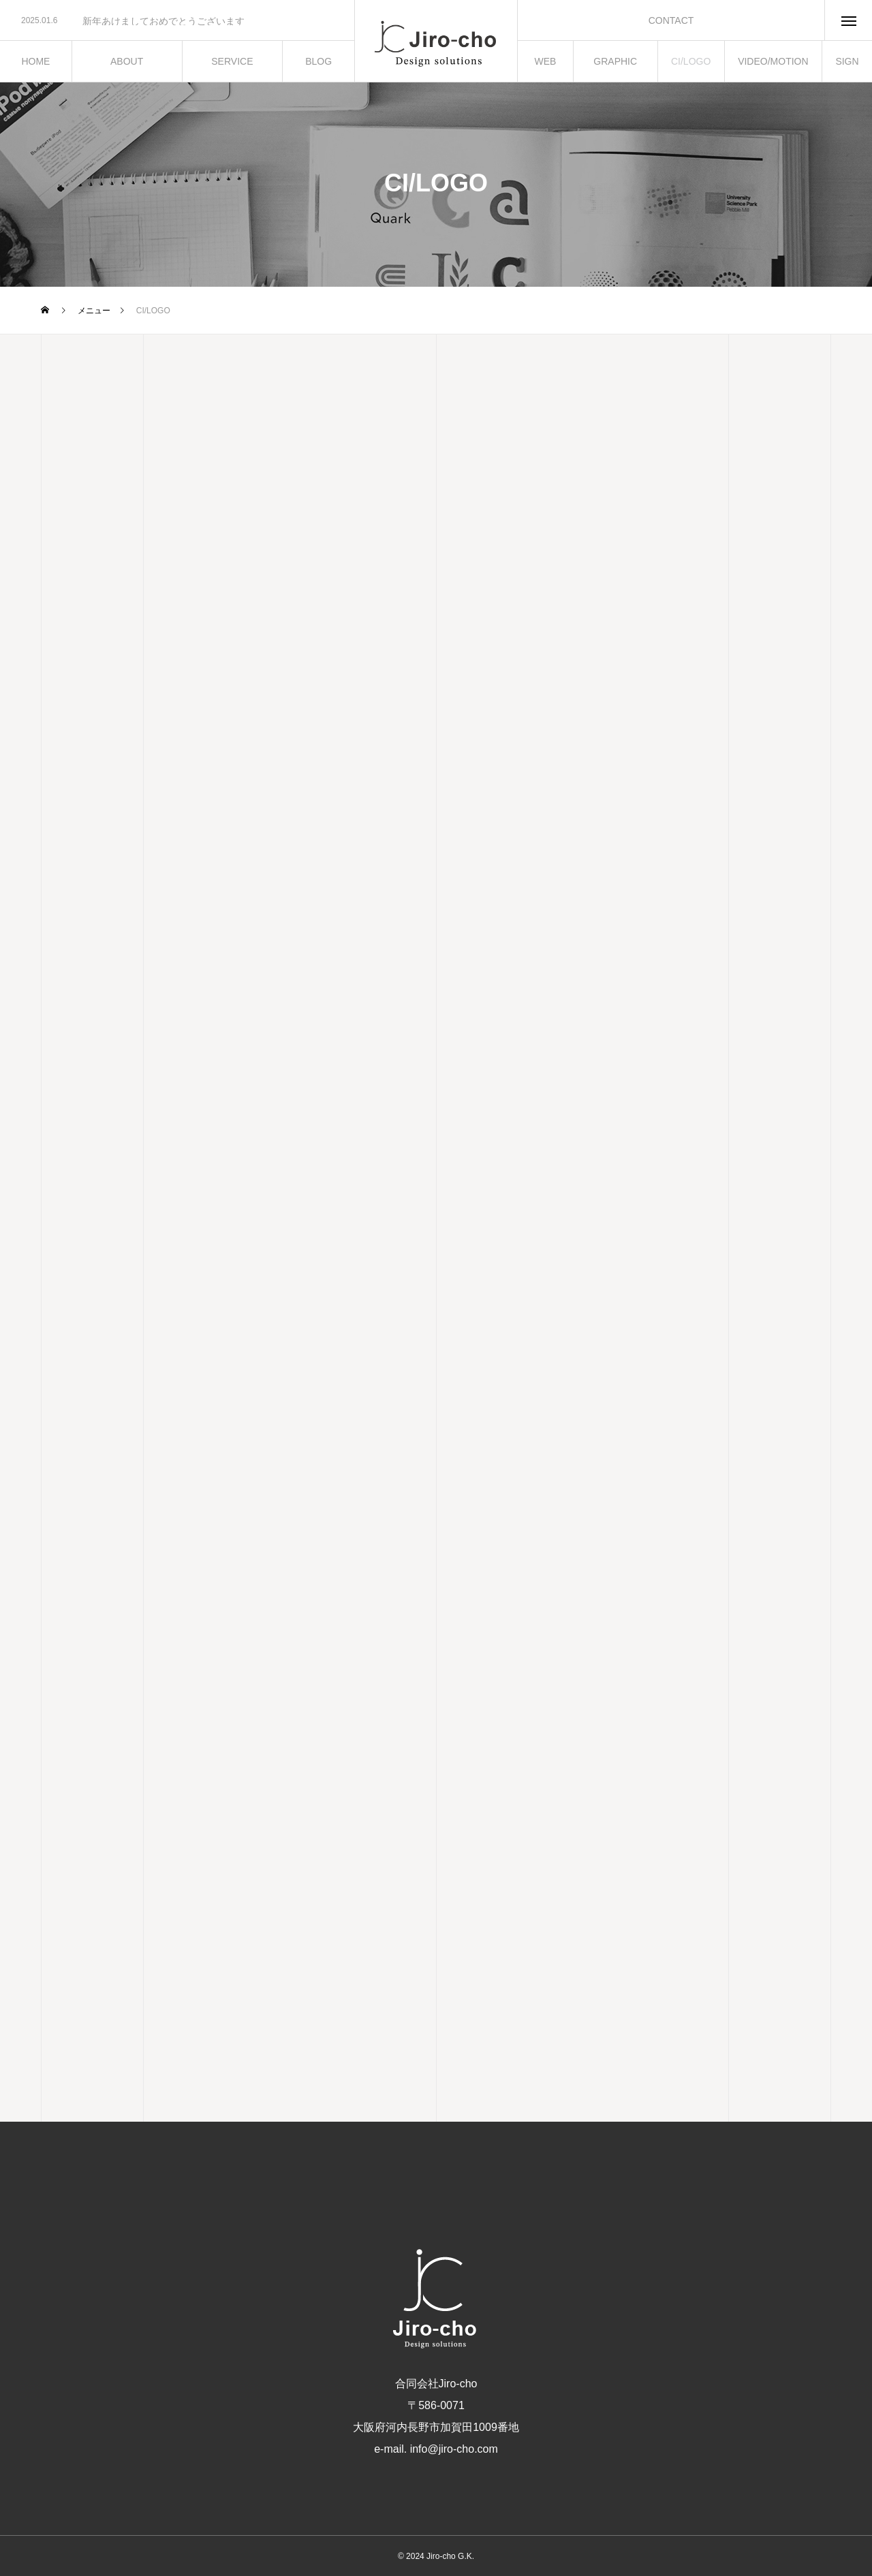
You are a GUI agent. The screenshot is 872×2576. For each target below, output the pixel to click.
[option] (177, 21)
